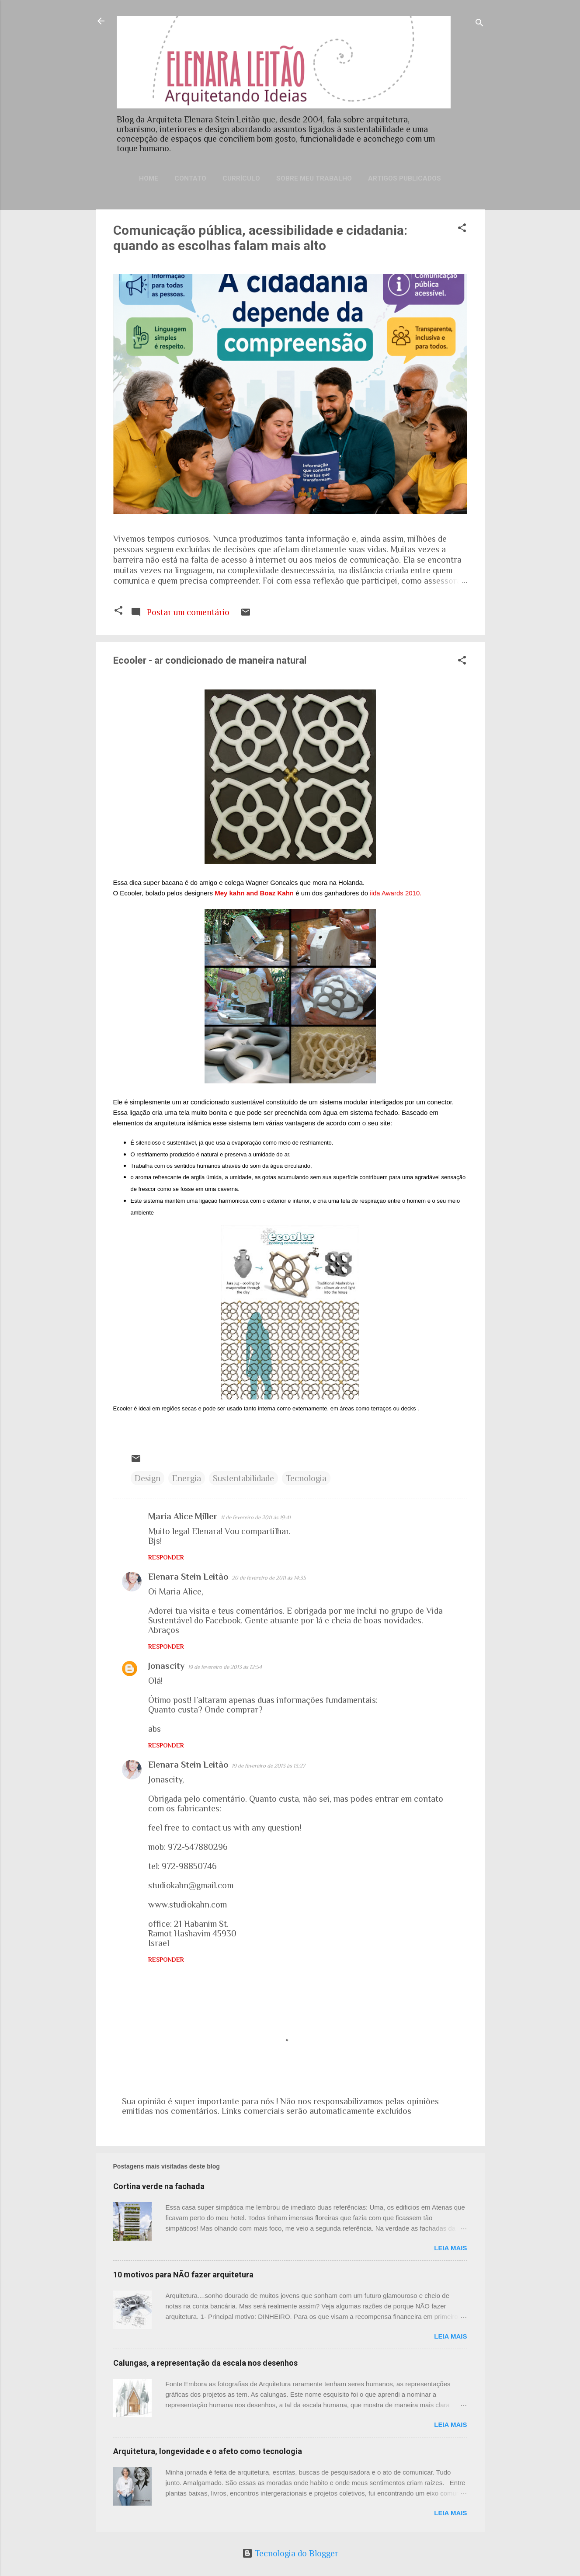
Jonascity (166, 1666)
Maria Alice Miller (182, 1516)
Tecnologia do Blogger (290, 2553)
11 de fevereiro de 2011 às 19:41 (256, 1517)
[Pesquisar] (479, 23)
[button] (462, 229)
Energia (186, 1478)
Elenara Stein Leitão (188, 1576)
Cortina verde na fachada (159, 2186)
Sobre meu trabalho (314, 178)
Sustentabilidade (243, 1478)
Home (148, 178)
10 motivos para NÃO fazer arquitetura (183, 2274)
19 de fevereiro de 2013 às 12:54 (225, 1667)
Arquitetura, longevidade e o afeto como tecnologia (207, 2451)
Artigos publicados (404, 178)
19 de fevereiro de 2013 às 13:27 (268, 1765)
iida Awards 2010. (396, 893)
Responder (166, 1557)
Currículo (241, 178)
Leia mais (450, 2248)
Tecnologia (306, 1478)
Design (147, 1478)
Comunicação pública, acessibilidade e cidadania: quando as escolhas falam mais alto (260, 238)
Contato (190, 178)
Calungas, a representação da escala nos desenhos (205, 2362)
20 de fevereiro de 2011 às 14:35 (269, 1577)
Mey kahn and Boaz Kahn (255, 893)
